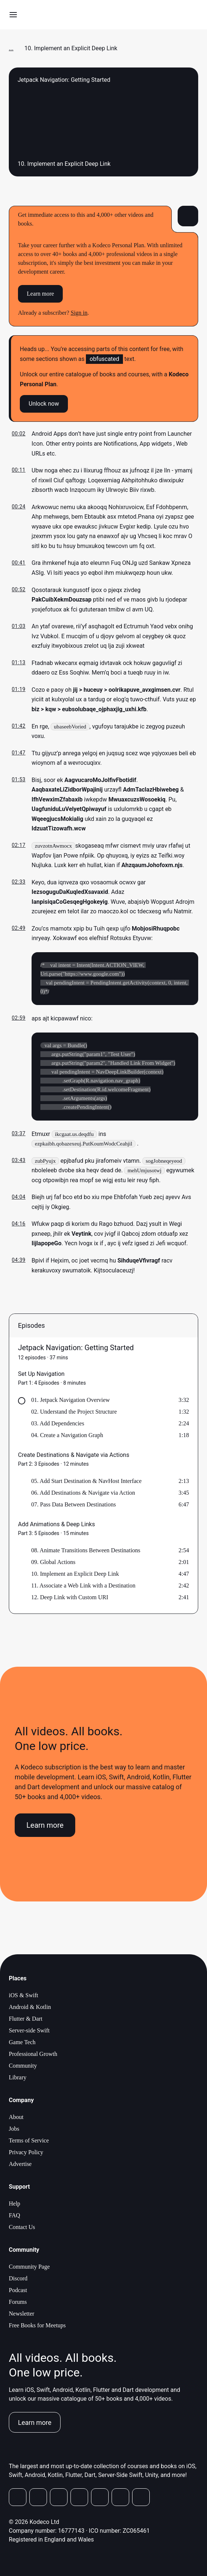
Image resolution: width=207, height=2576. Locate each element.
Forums (18, 2304)
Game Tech (22, 2044)
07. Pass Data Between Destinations (73, 1506)
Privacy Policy (26, 2154)
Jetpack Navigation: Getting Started (76, 1349)
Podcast (18, 2292)
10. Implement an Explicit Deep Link (75, 1576)
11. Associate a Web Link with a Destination (83, 1588)
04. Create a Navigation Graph (67, 1437)
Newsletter (21, 2316)
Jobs (14, 2131)
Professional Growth (33, 2056)
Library (17, 2079)
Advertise (20, 2166)
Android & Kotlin (30, 2009)
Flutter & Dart (26, 2021)
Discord (18, 2280)
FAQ (14, 2217)
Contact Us (22, 2229)
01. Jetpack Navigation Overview (70, 1402)
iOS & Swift (23, 1997)
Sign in (79, 313)
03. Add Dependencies (57, 1425)
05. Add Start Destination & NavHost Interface (86, 1483)
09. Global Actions (53, 1564)
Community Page (29, 2269)
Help (14, 2206)
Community (23, 2068)
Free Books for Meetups (37, 2327)
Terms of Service (29, 2143)
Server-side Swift (29, 2032)
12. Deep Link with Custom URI (69, 1599)
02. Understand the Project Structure (74, 1414)
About (16, 2119)
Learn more (40, 294)
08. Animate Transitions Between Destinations (85, 1552)
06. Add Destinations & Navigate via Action (83, 1495)
